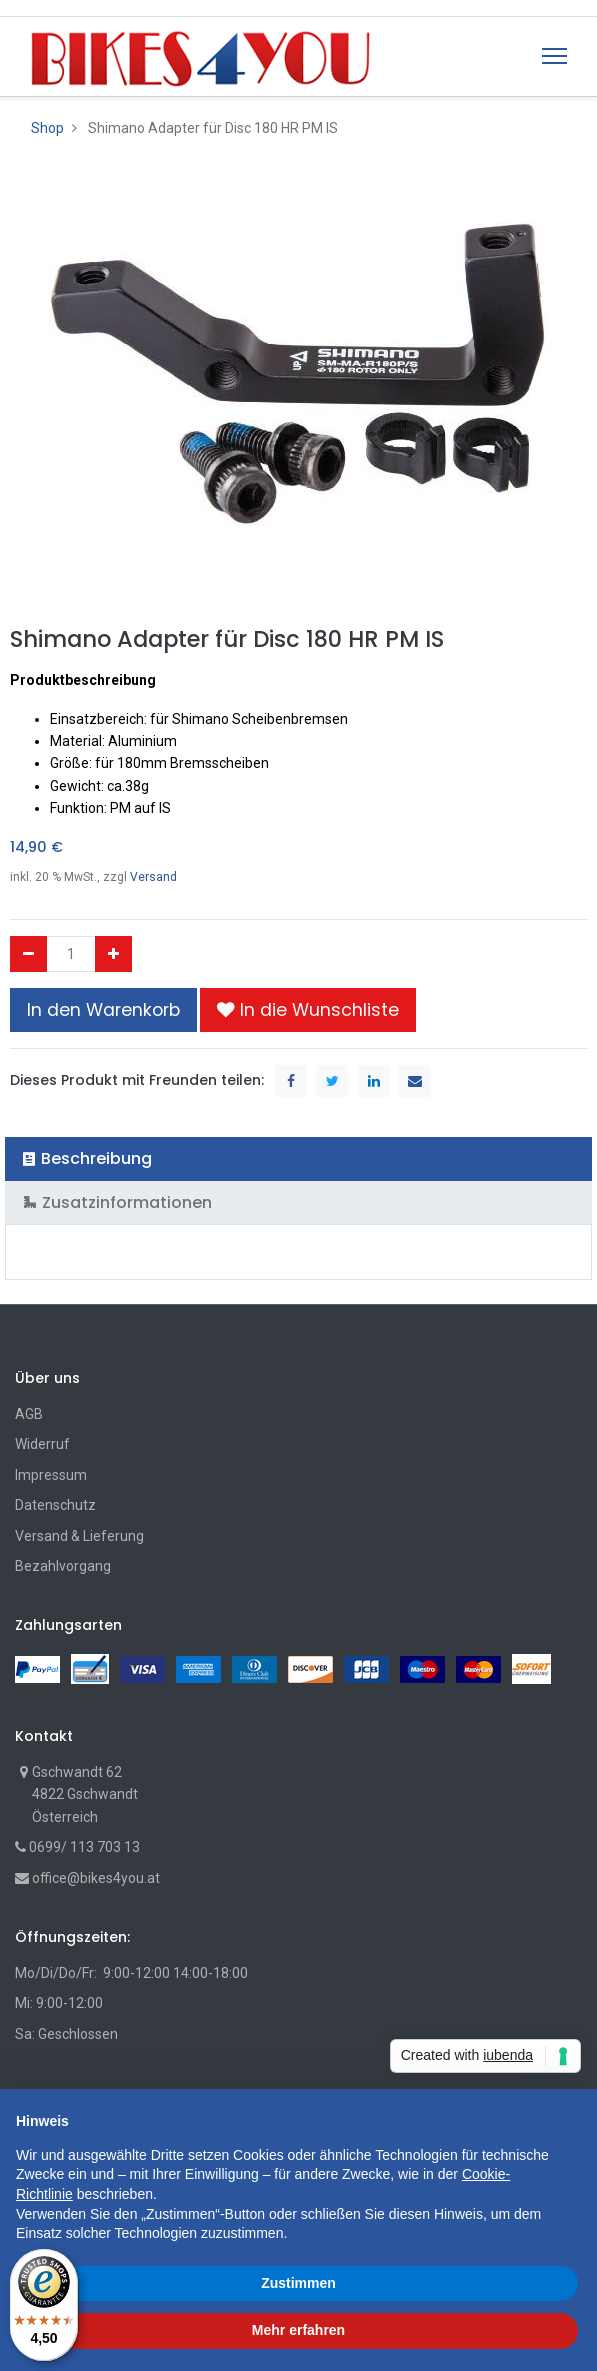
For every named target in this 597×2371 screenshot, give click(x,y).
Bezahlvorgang (63, 1566)
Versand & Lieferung (79, 1536)
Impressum (51, 1475)
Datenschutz (55, 1505)
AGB (29, 1414)
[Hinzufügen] (113, 954)
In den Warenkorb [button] (103, 1010)
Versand (153, 877)
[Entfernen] (28, 954)
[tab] (298, 1158)
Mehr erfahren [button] (298, 2330)
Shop (47, 128)
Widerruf (42, 1444)
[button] (308, 1010)
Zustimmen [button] (298, 2283)
